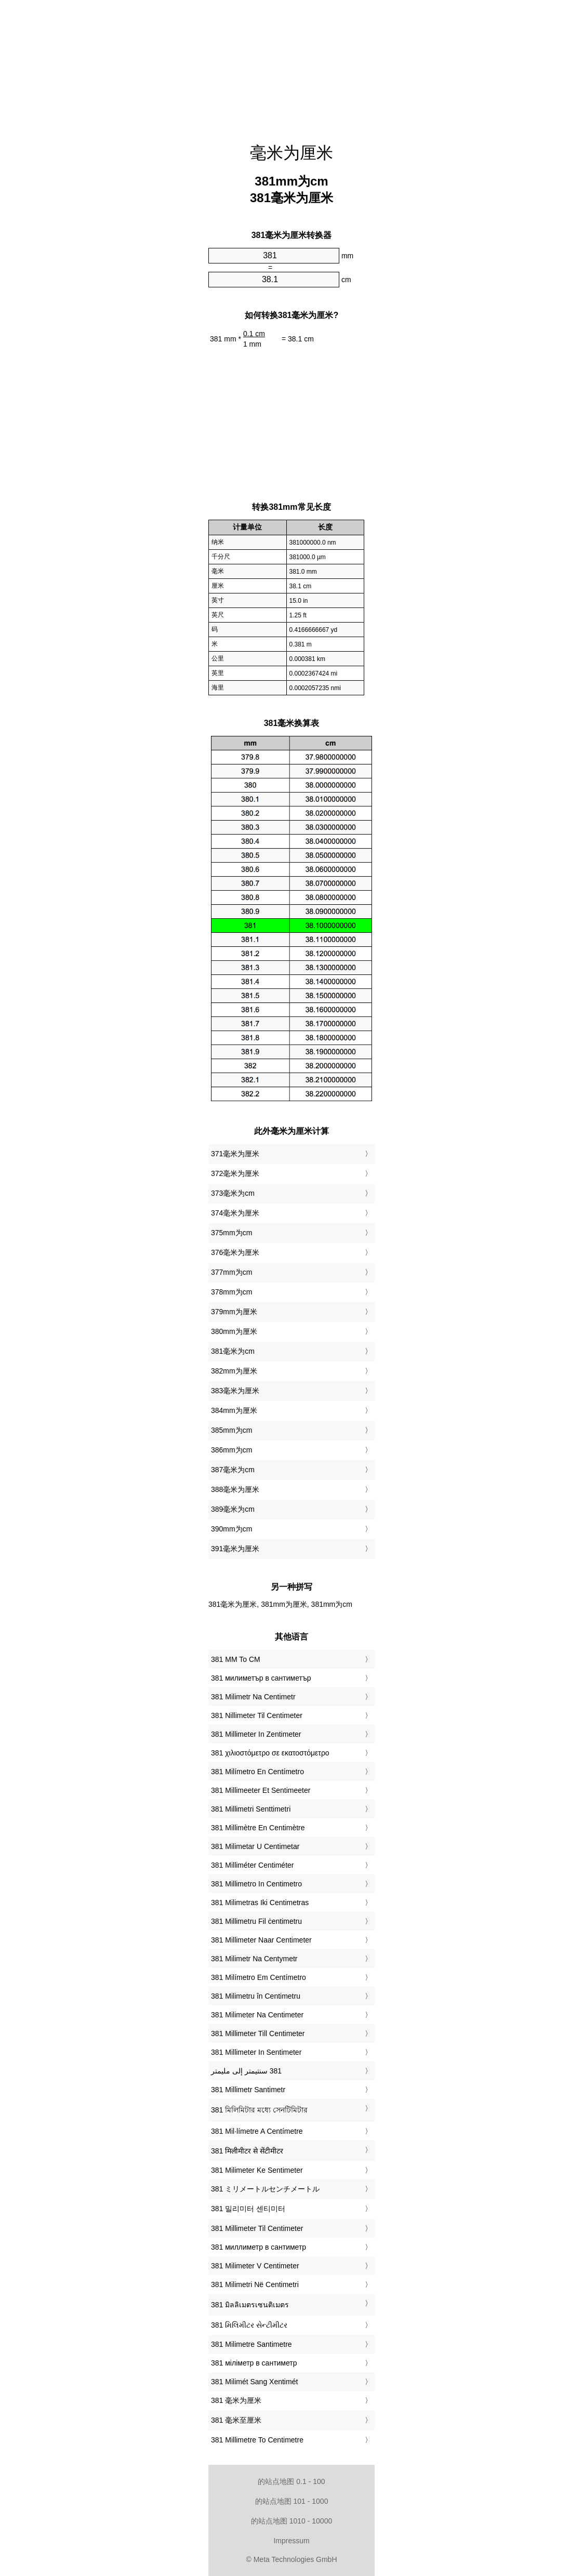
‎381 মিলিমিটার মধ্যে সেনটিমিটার (259, 2110)
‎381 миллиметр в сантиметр (258, 2247)
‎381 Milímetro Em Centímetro (258, 1977)
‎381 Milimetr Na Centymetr (254, 1958)
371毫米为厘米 (235, 1154)
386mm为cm (231, 1450)
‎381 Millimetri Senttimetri (250, 1809)
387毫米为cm (233, 1469)
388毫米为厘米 (235, 1489)
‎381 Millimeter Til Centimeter (257, 2228)
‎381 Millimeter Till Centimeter (258, 2033)
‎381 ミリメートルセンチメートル (265, 2189)
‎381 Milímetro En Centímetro (257, 1771)
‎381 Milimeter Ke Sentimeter (257, 2170)
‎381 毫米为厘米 (236, 2400)
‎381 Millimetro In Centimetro (256, 1884)
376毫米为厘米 (235, 1252)
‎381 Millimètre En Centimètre (258, 1828)
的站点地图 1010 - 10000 (291, 2521)
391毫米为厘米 (235, 1548)
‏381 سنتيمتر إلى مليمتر (246, 2071)
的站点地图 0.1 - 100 (291, 2481)
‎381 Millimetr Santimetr (248, 2089)
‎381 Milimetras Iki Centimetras (260, 1902)
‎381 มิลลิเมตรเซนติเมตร (250, 2305)
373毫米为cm (233, 1193)
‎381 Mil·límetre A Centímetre (257, 2131)
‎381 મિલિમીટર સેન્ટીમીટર (249, 2325)
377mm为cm (231, 1272)
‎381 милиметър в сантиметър (261, 1678)
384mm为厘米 (234, 1410)
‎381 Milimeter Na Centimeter (257, 2015)
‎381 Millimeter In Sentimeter (256, 2052)
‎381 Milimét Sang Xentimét (254, 2381)
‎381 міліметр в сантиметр (254, 2363)
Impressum (291, 2541)
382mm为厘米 (234, 1371)
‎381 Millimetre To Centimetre (257, 2440)
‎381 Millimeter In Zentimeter (256, 1734)
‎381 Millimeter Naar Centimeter (261, 1940)
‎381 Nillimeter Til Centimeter (256, 1715)
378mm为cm (231, 1292)
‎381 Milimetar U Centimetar (255, 1846)
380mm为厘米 (234, 1331)
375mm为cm (231, 1232)
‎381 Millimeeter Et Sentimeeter (260, 1790)
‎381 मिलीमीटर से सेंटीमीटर (247, 2151)
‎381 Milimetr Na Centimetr (253, 1697)
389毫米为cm (233, 1509)
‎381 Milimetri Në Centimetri (255, 2284)
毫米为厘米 (291, 152)
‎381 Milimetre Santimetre (251, 2344)
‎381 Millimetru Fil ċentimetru (256, 1921)
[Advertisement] (291, 65)
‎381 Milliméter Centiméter (252, 1865)
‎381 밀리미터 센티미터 (248, 2208)
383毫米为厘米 (235, 1390)
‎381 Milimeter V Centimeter (255, 2266)
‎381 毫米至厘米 (236, 2420)
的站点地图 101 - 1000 (291, 2501)
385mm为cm (231, 1430)
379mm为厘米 (234, 1311)
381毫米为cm (233, 1351)
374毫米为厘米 (235, 1213)
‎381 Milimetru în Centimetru (255, 1996)
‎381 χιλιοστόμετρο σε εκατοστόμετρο (270, 1753)
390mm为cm (231, 1529)
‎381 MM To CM (235, 1659)
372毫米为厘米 (235, 1173)
